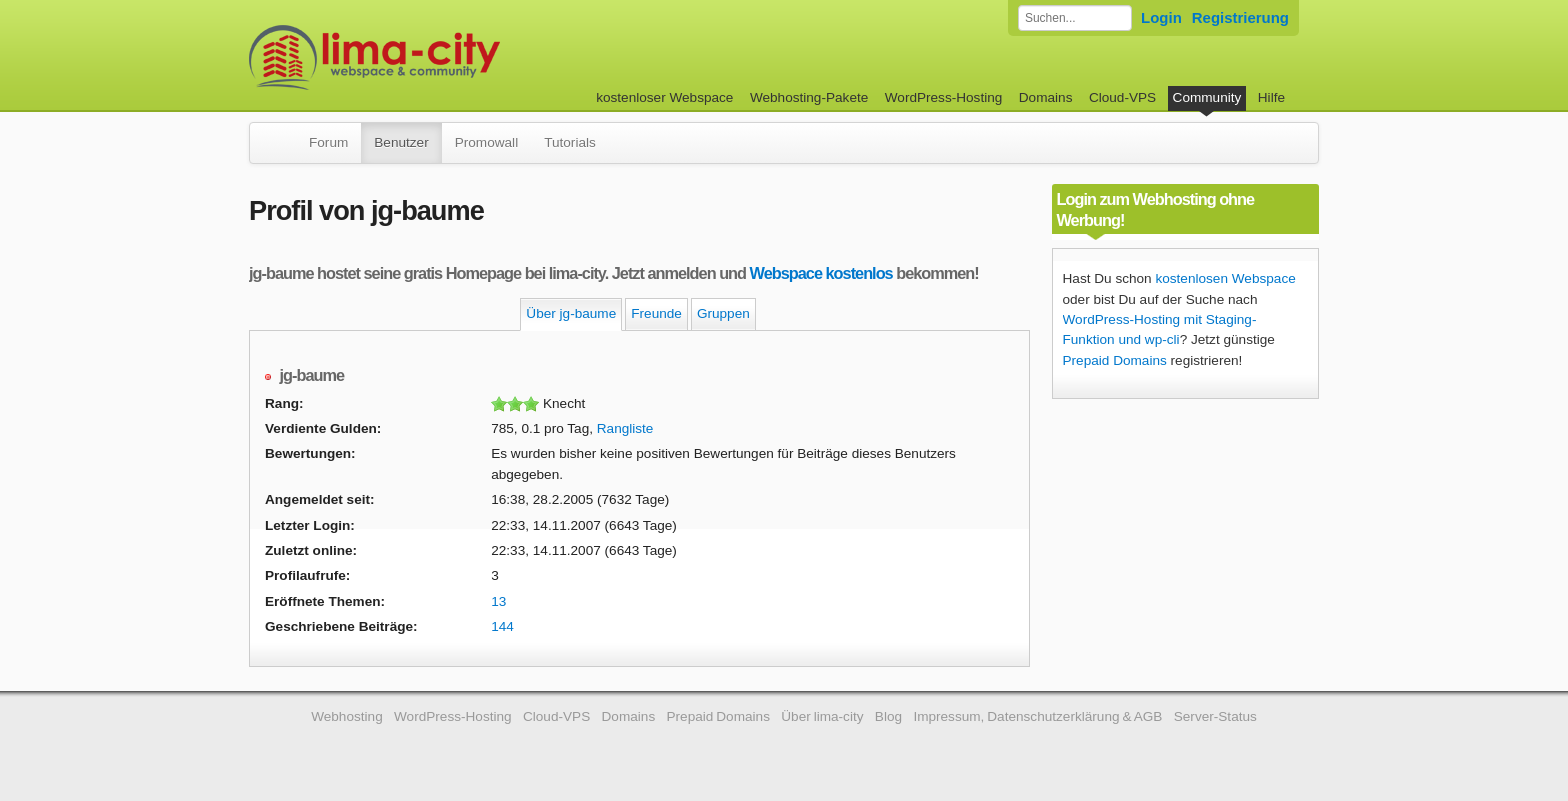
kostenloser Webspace (664, 97)
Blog (888, 716)
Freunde (656, 313)
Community (1207, 97)
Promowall (486, 142)
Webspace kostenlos (821, 273)
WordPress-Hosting (944, 97)
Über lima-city (822, 716)
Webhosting (347, 716)
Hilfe (1271, 97)
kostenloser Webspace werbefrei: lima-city (449, 57)
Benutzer (401, 142)
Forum (328, 142)
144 (502, 626)
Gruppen (723, 313)
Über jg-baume (571, 313)
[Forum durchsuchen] (1075, 18)
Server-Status (1215, 716)
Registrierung (1240, 17)
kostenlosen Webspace (1225, 278)
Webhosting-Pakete (809, 97)
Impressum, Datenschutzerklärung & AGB (1037, 716)
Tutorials (570, 142)
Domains (1046, 97)
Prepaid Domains (1115, 360)
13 (498, 601)
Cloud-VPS (1122, 97)
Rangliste (625, 428)
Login (1161, 17)
